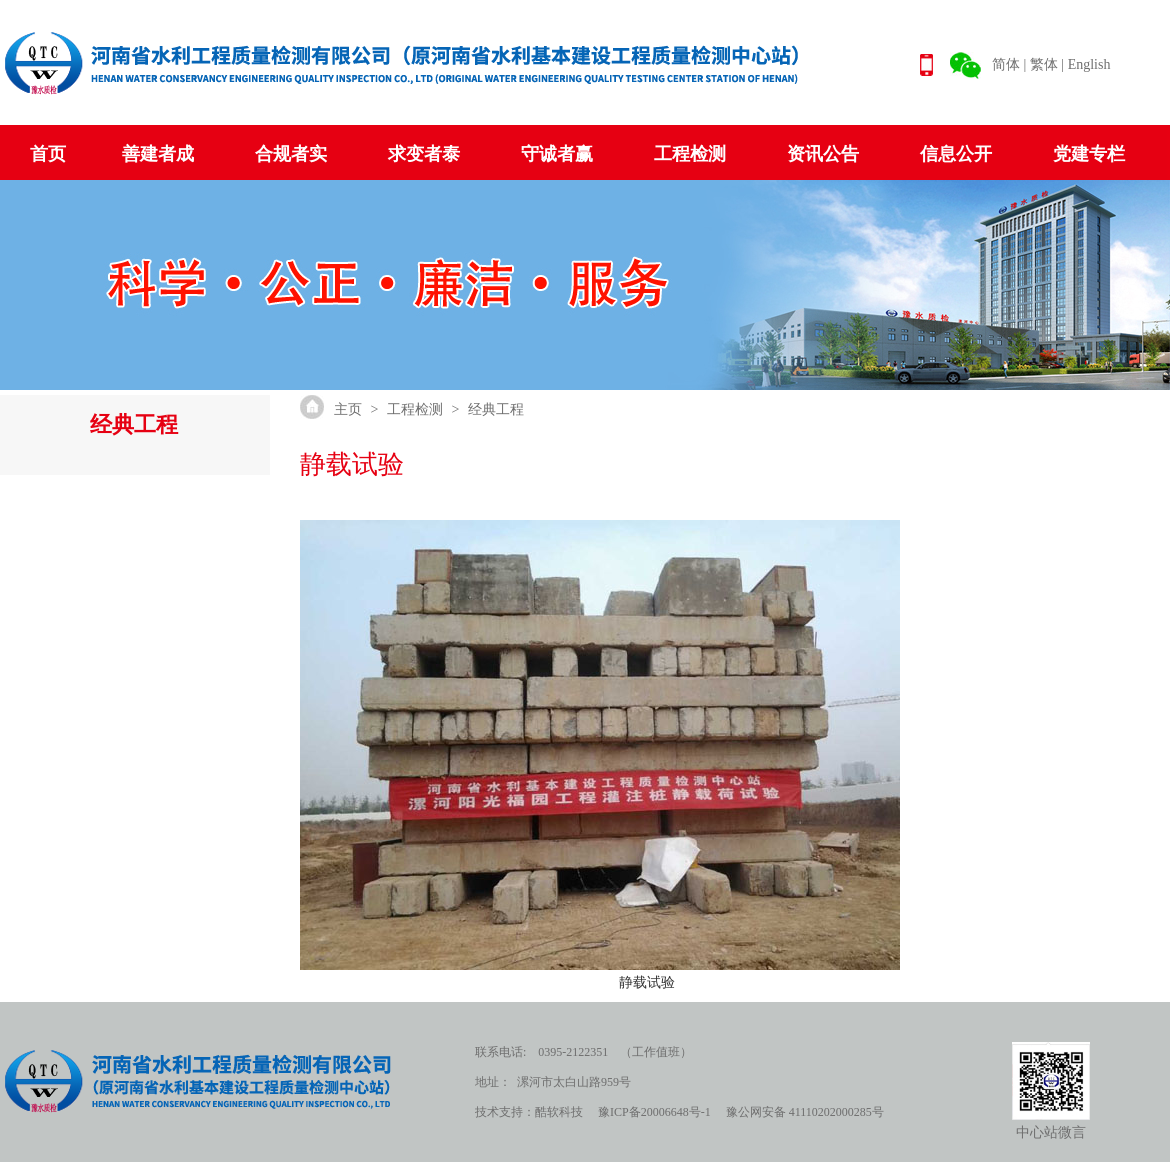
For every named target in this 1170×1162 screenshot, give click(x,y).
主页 (348, 409)
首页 (48, 154)
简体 (1006, 64)
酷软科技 (559, 1112)
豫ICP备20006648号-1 (654, 1112)
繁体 (1044, 64)
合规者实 (291, 154)
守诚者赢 (557, 154)
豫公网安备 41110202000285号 (805, 1112)
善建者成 (158, 154)
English (1089, 64)
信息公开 (956, 154)
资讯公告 (823, 154)
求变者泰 (424, 154)
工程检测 (690, 154)
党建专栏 (1089, 154)
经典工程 (496, 409)
